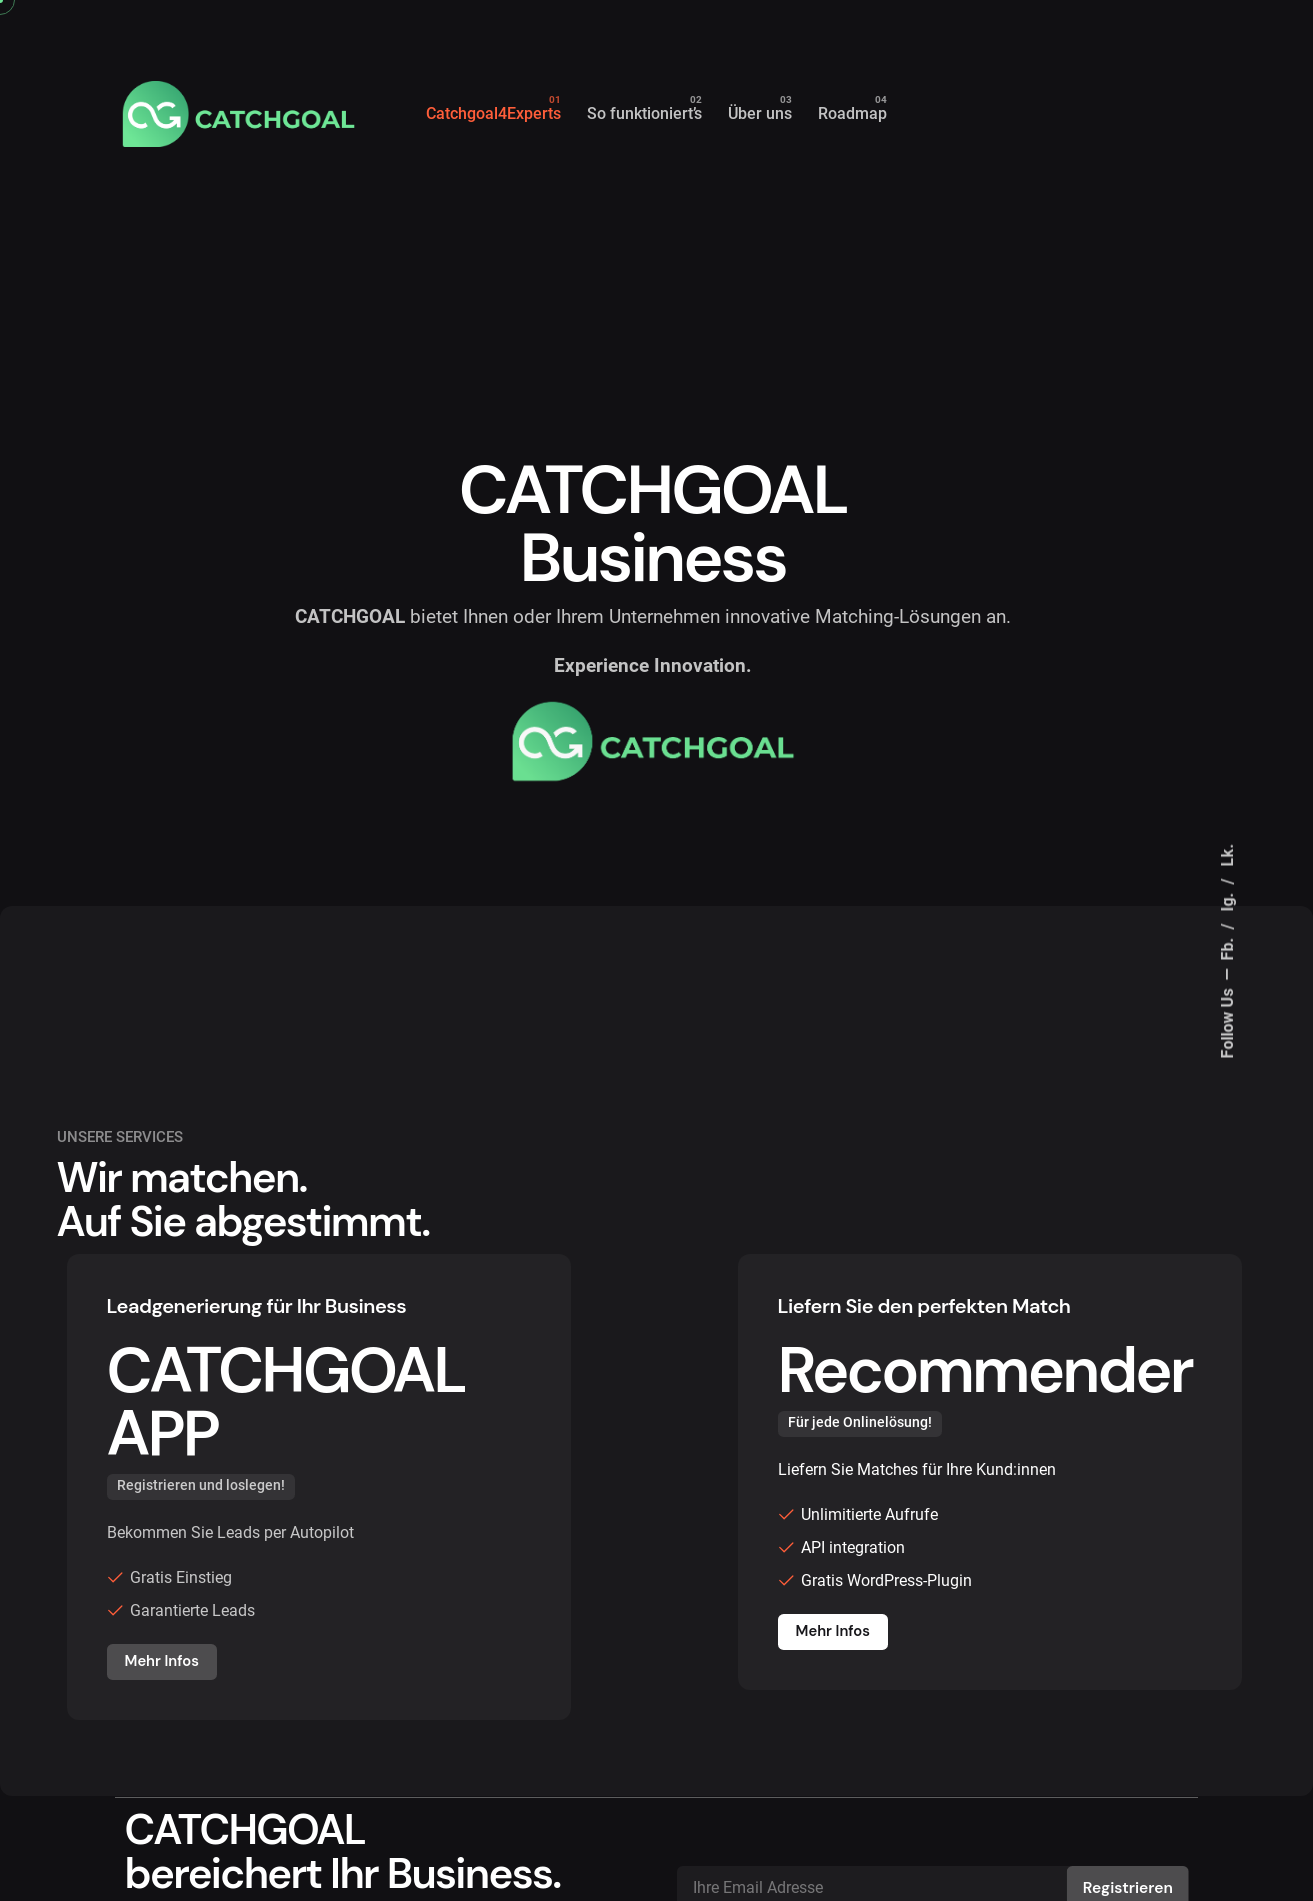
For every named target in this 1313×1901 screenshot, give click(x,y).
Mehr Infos (162, 1661)
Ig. (1228, 899)
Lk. (1228, 854)
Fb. (1228, 946)
